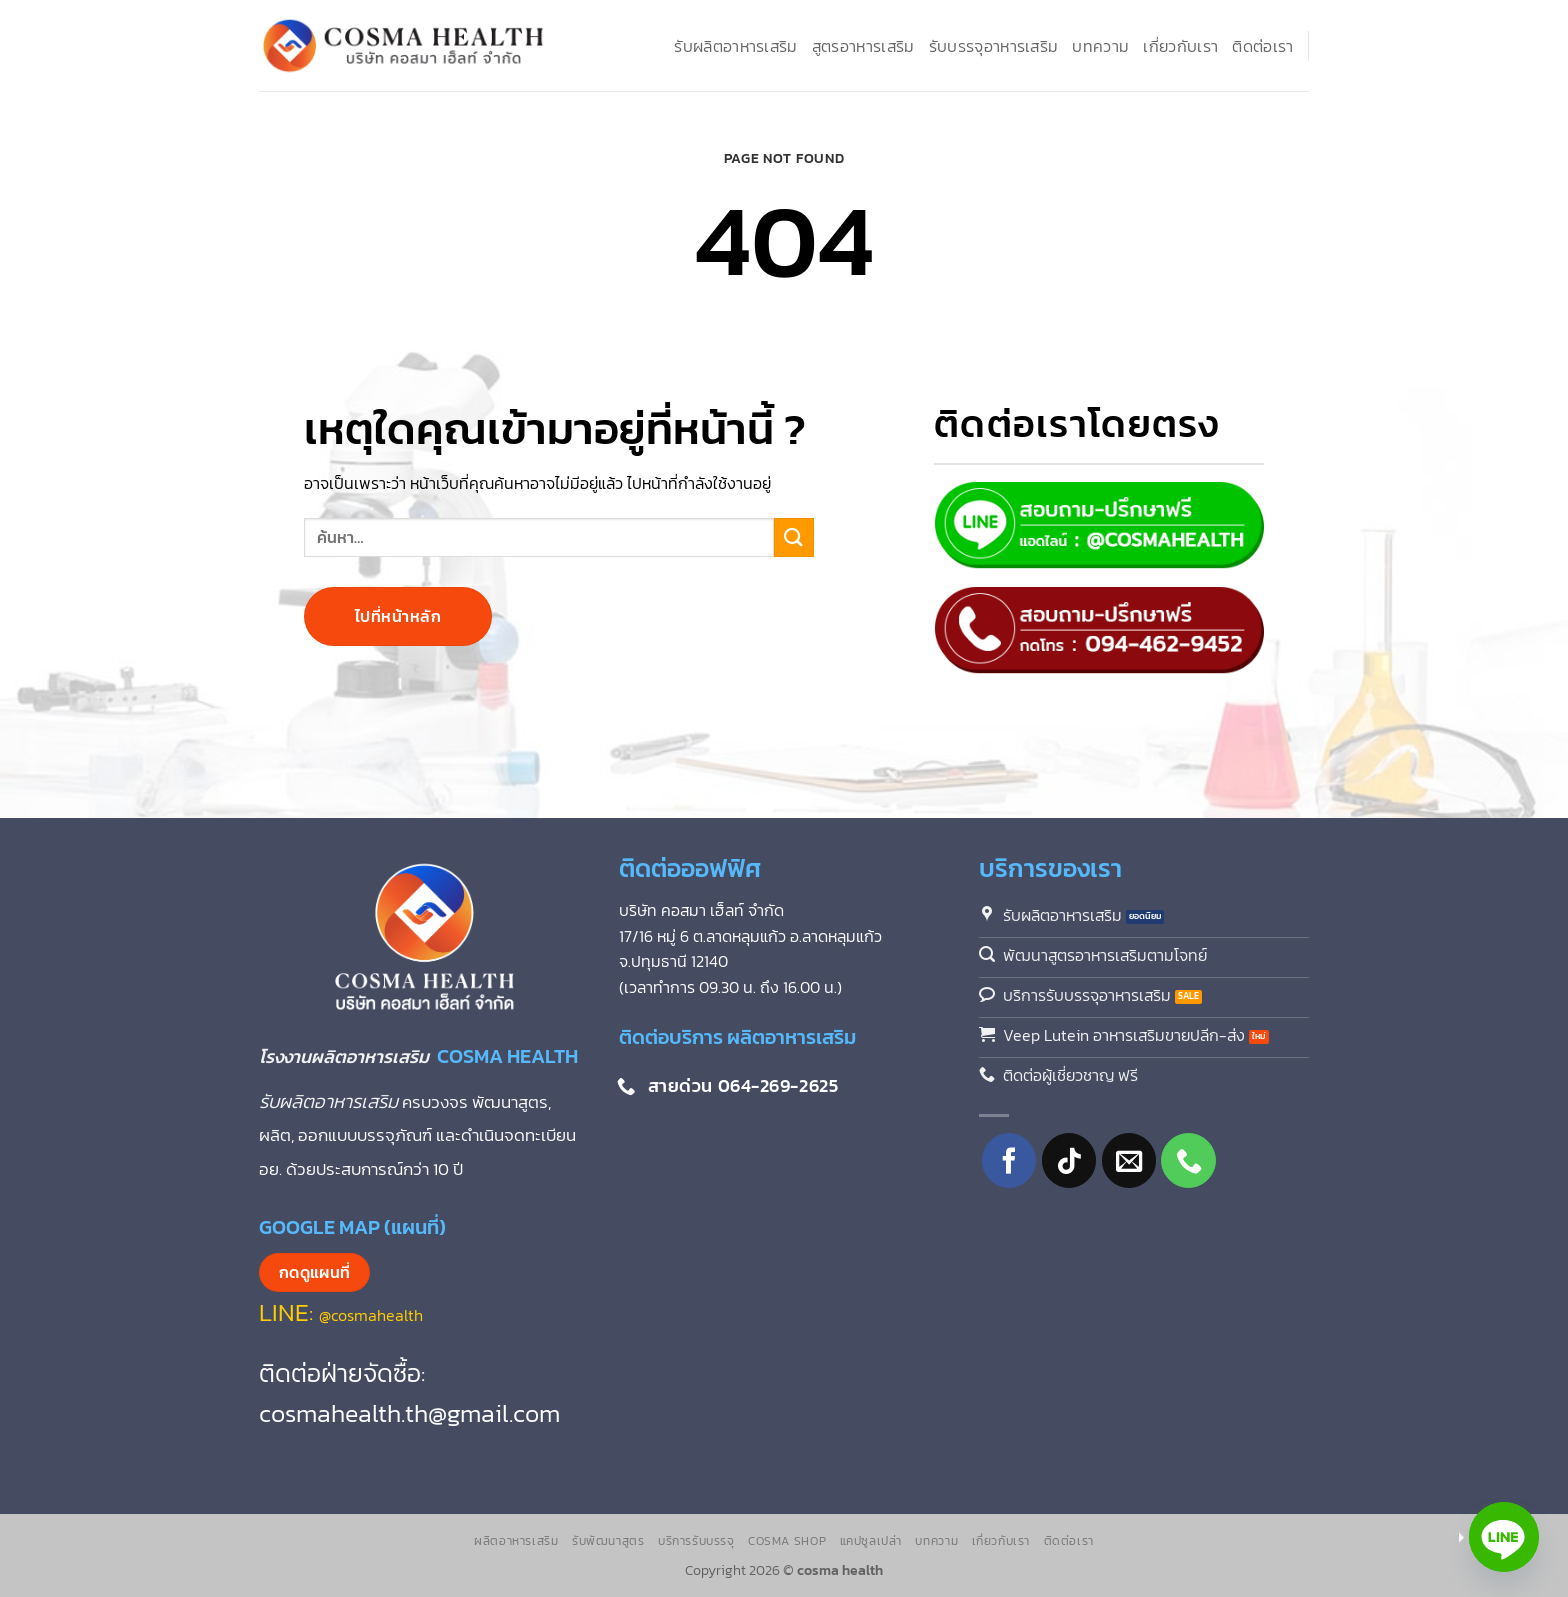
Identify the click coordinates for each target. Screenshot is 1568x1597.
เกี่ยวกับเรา (1180, 46)
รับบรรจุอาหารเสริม (994, 46)
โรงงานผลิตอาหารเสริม (348, 1056)
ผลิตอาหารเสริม (516, 1541)
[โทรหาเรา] (1188, 1160)
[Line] (1504, 1537)
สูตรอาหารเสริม (863, 46)
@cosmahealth (371, 1315)
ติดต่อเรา (1262, 46)
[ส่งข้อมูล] (794, 536)
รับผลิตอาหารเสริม (735, 46)
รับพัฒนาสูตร (608, 1541)
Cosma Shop (787, 1541)
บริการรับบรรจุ (696, 1541)
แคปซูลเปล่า (871, 1541)
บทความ (1100, 46)
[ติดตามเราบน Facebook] (1009, 1160)
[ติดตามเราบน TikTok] (1069, 1160)
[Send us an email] (1129, 1160)
